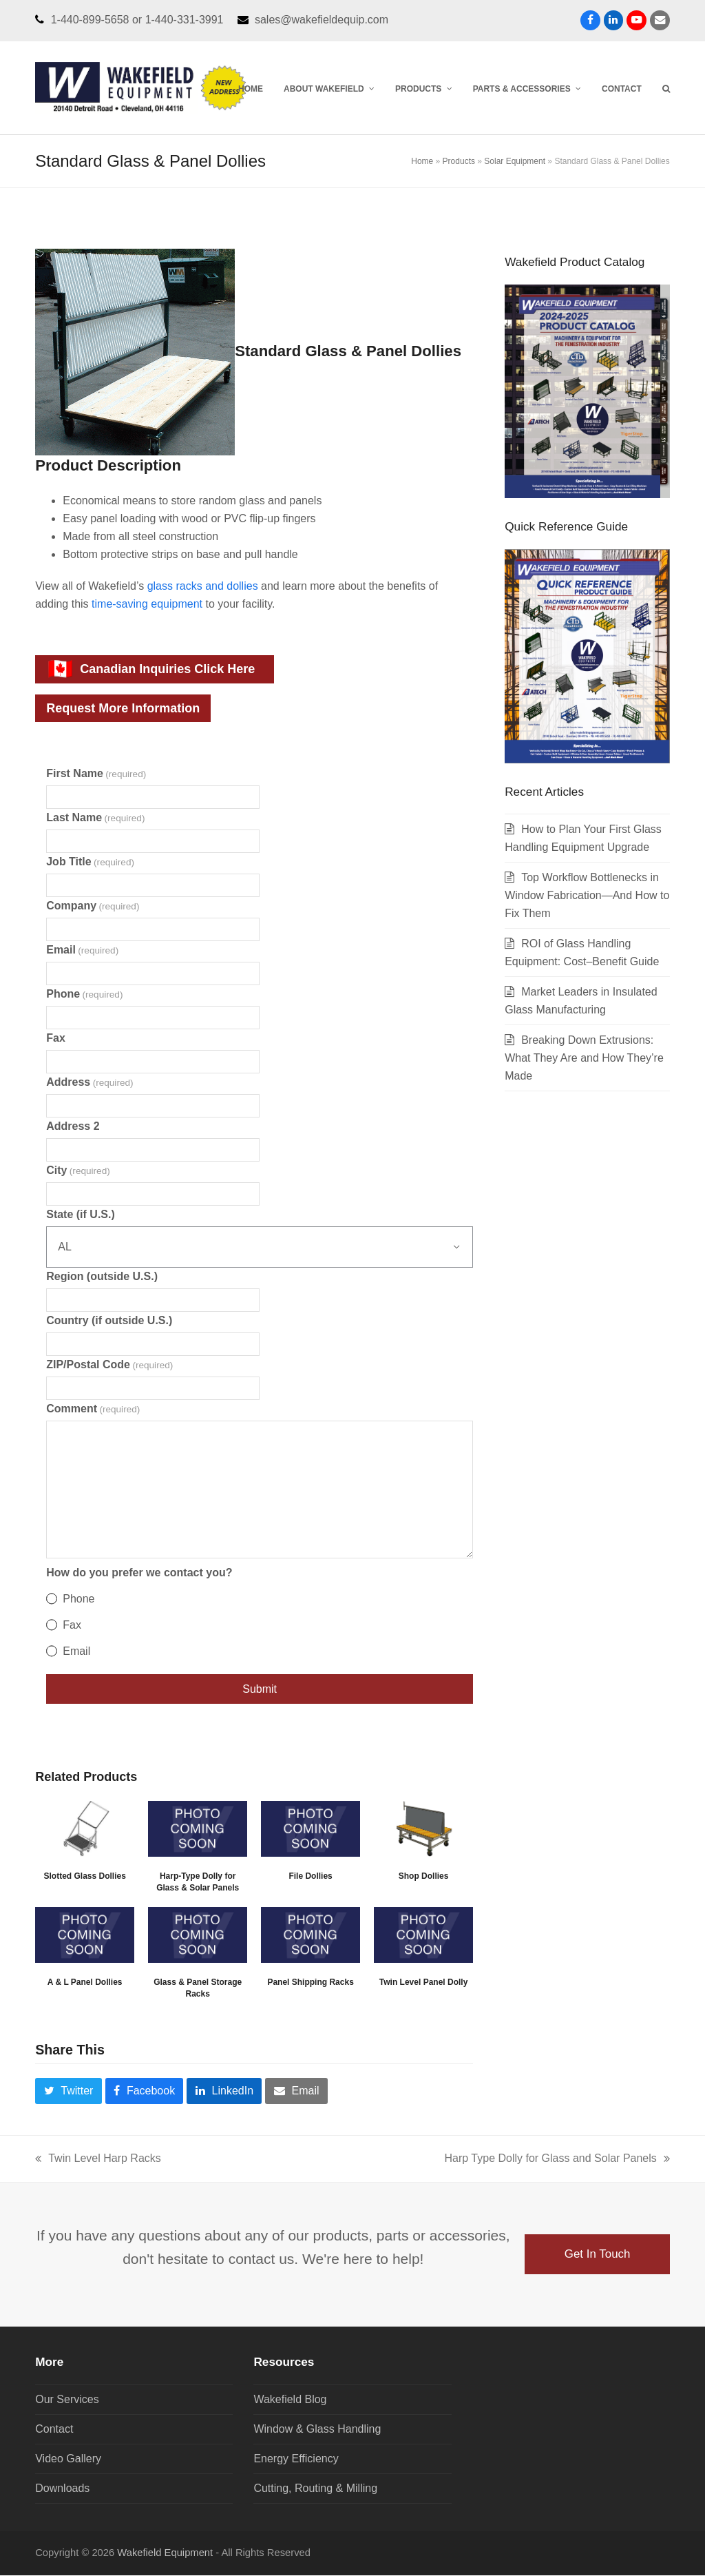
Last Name (95, 818)
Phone (84, 994)
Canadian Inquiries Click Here (151, 670)
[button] (666, 87)
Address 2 (72, 1127)
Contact (54, 2429)
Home (422, 162)
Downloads (62, 2489)
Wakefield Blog (289, 2400)
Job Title (90, 862)
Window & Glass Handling (317, 2429)
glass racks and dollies (202, 587)
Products (459, 162)
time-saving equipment (147, 604)
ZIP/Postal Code (109, 1365)
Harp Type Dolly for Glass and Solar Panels (557, 2160)
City (78, 1171)
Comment (93, 1409)
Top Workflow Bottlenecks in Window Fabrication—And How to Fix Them (587, 896)
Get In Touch (597, 2255)
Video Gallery (68, 2459)
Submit (259, 1690)
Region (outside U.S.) (102, 1277)
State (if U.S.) (80, 1215)
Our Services (66, 2400)
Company (92, 906)
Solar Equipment (514, 162)
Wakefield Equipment (165, 2553)
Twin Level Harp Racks (98, 2160)
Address (89, 1083)
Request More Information (123, 709)
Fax (55, 1038)
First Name (96, 774)
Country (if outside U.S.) (109, 1321)
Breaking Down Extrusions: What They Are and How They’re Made (584, 1059)
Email (82, 950)
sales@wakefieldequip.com (321, 19)
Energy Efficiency (295, 2459)
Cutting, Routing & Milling (315, 2489)
